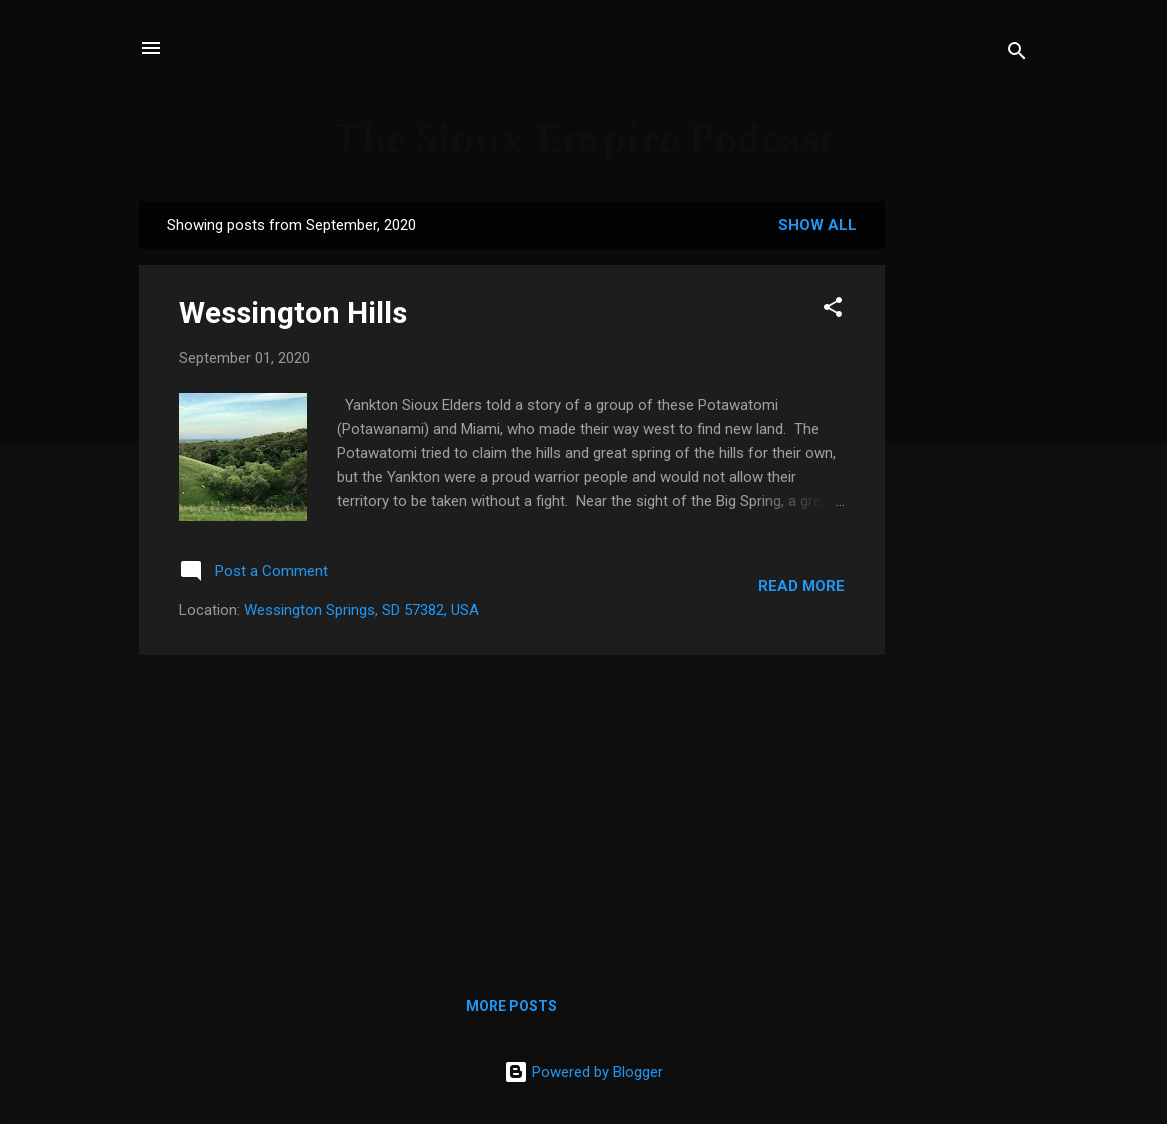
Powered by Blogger (583, 1072)
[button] (833, 310)
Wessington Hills (293, 312)
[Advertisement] (512, 811)
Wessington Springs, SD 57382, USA (361, 610)
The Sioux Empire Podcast (583, 139)
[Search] (1017, 54)
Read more (801, 586)
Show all (817, 225)
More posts (511, 1006)
